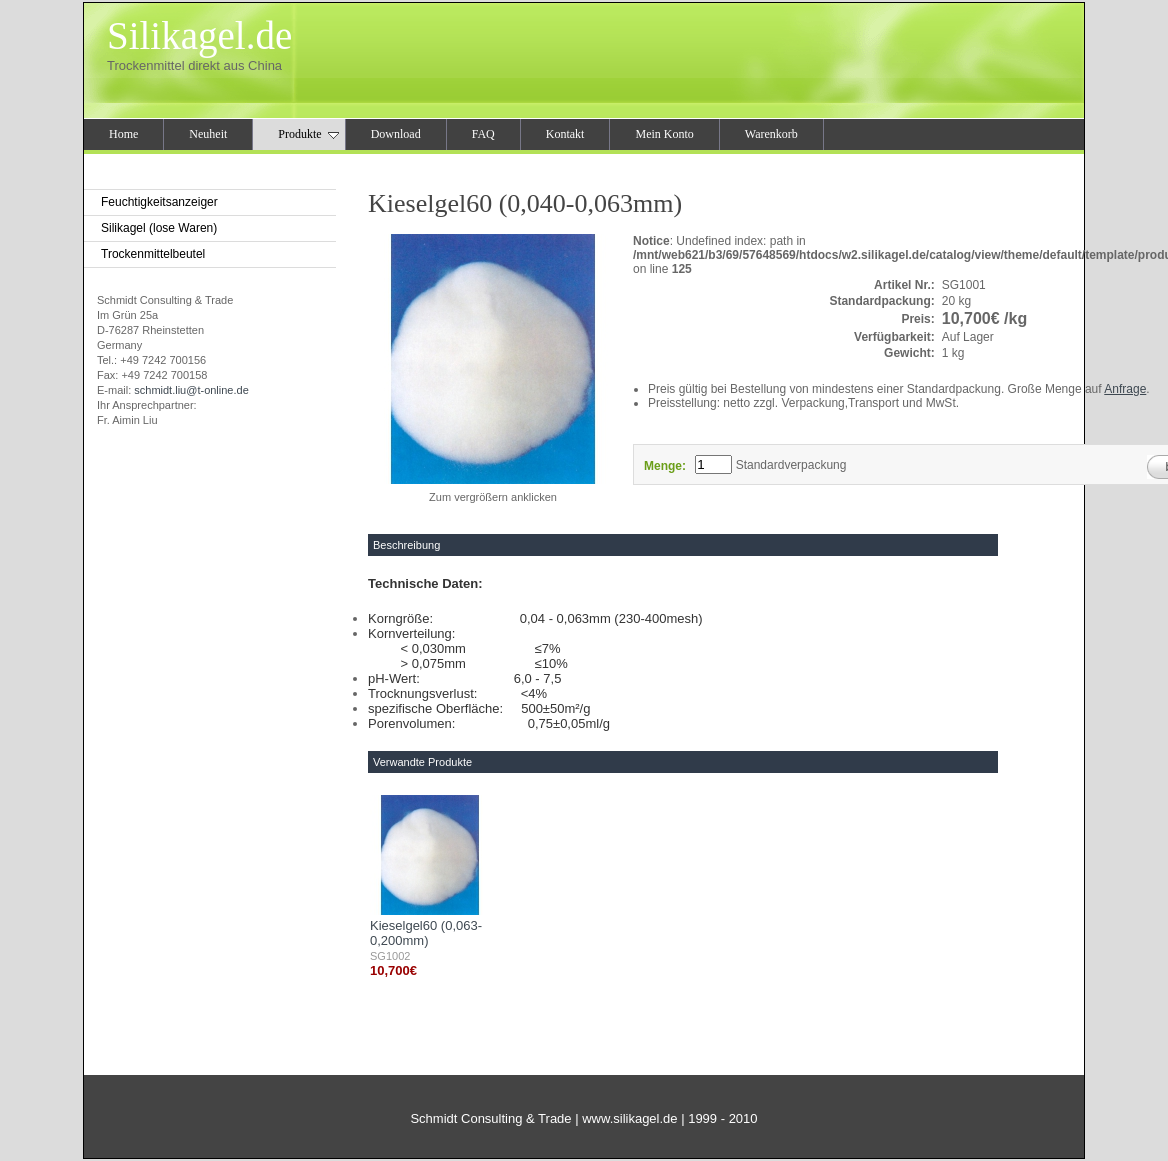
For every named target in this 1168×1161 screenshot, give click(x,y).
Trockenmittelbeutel (153, 254)
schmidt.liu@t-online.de (191, 390)
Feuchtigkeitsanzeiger (159, 202)
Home (123, 134)
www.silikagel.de (629, 1118)
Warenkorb (771, 134)
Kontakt (565, 134)
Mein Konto (664, 134)
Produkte (308, 134)
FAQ (483, 134)
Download (396, 134)
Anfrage (1125, 389)
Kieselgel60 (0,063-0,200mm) (426, 933)
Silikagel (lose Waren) (159, 228)
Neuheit (208, 134)
